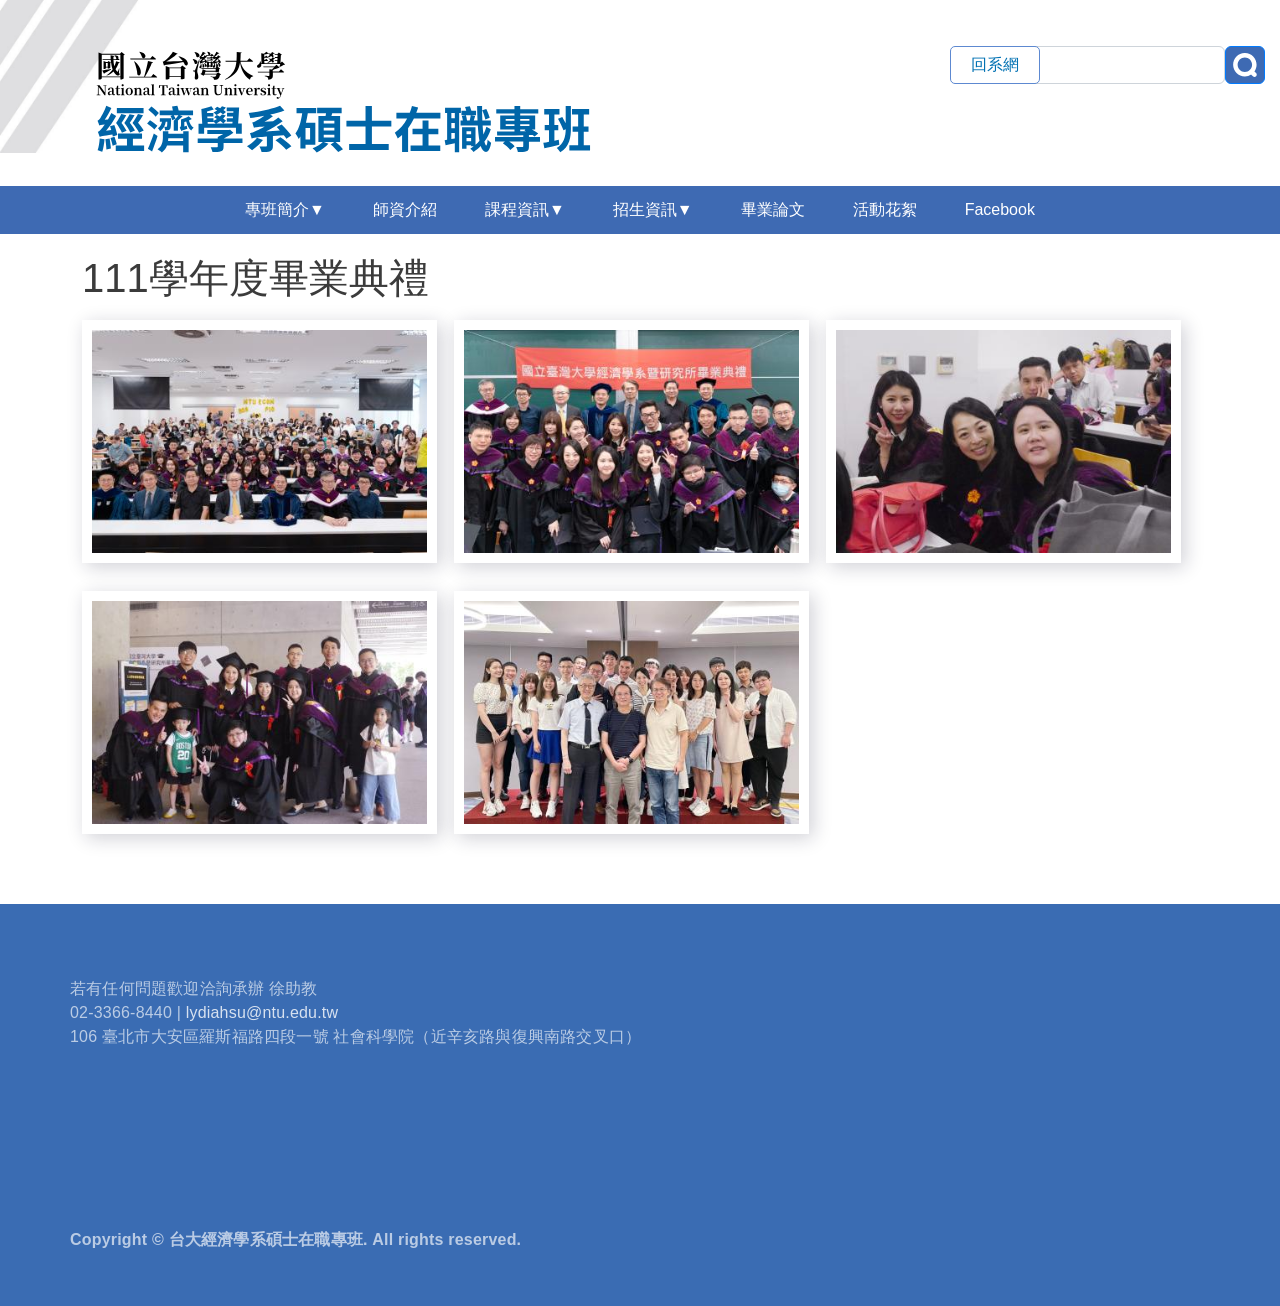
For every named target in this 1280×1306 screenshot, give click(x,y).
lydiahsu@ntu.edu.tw (262, 1012)
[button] (259, 440)
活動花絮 (885, 209)
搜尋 (1245, 65)
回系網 (995, 64)
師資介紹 (405, 209)
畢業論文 (773, 209)
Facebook (1000, 209)
